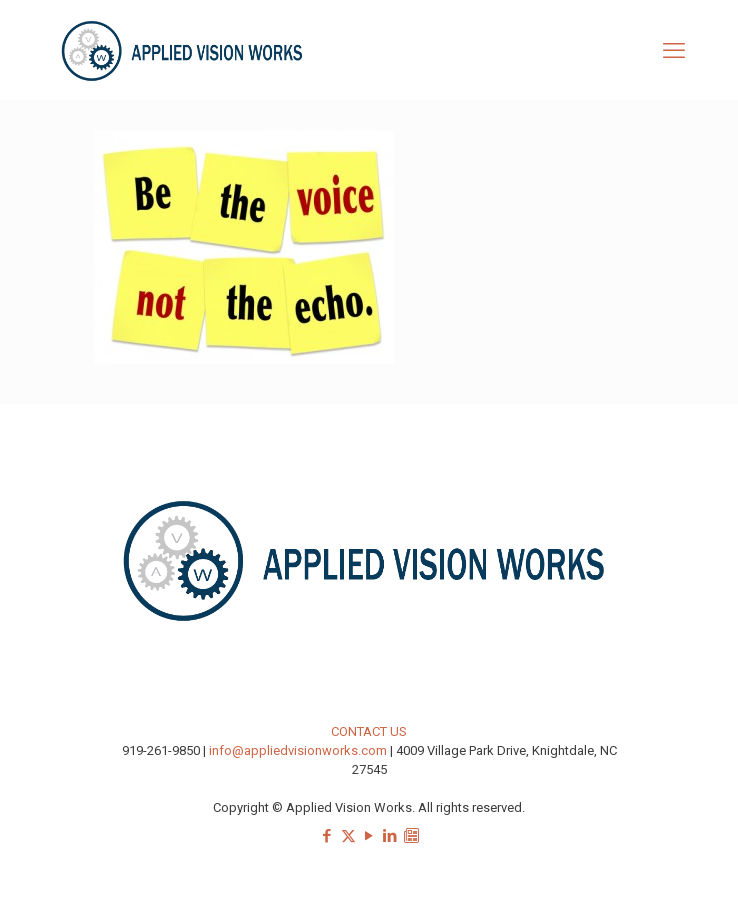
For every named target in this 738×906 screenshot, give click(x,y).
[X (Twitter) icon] (348, 836)
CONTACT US (369, 731)
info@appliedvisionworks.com (298, 750)
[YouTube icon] (369, 836)
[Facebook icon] (327, 836)
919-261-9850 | (165, 750)
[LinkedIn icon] (390, 836)
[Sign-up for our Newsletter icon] (411, 836)
